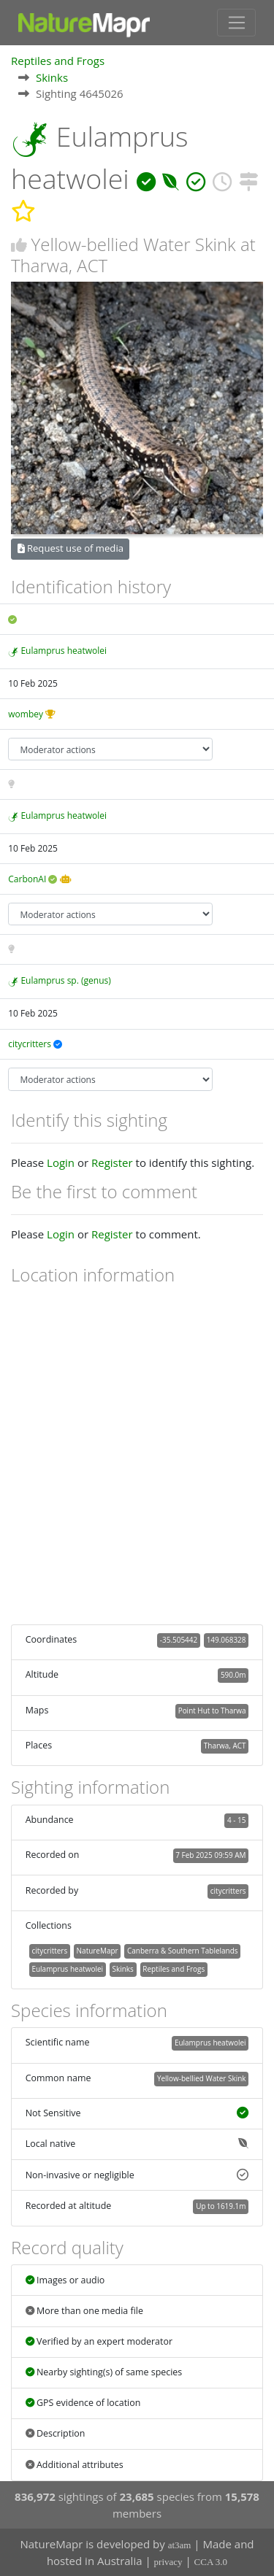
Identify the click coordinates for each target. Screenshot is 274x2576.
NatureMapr (97, 1951)
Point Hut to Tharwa (212, 1710)
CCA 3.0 (211, 2561)
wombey (25, 714)
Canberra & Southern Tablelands (182, 1951)
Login (61, 1162)
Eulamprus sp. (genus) (65, 980)
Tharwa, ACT (225, 1745)
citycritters (29, 1044)
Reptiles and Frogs (57, 60)
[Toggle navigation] (236, 22)
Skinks (52, 77)
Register (112, 1162)
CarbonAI (27, 879)
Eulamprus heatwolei (63, 650)
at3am (179, 2545)
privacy (168, 2561)
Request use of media (70, 548)
